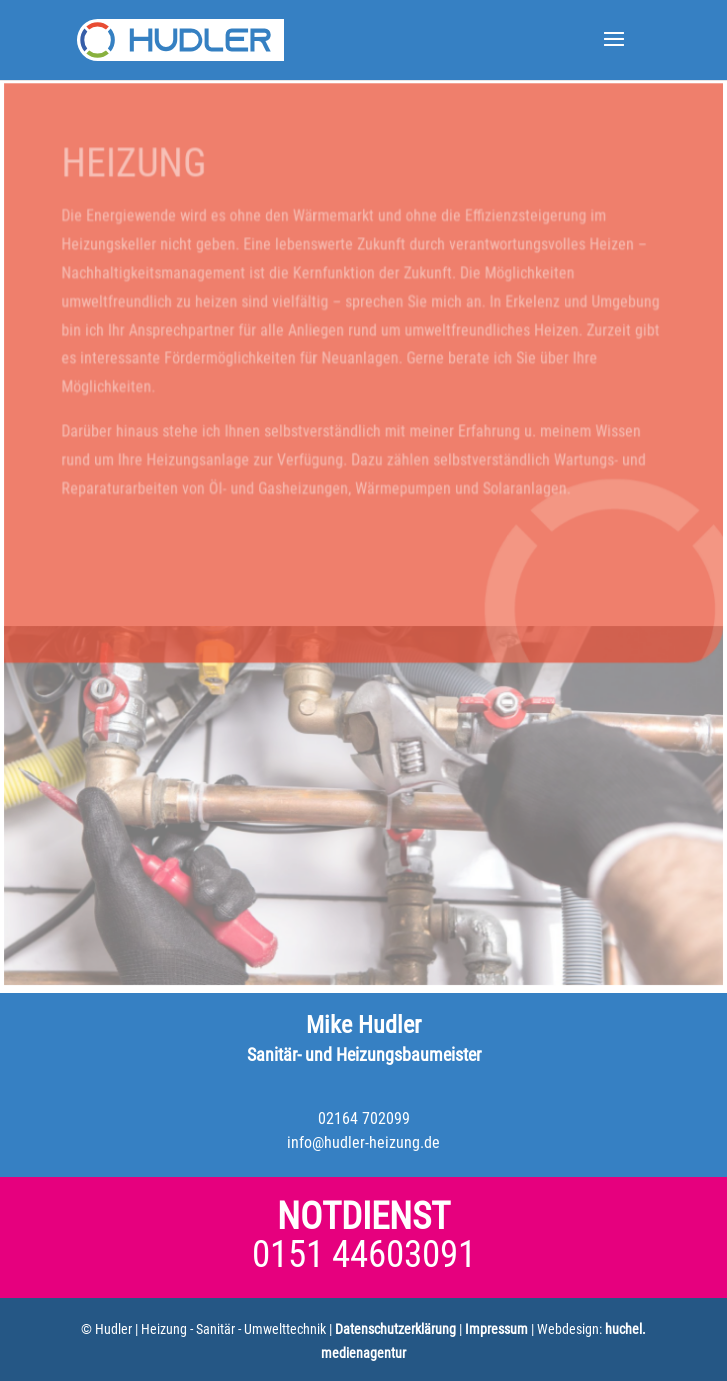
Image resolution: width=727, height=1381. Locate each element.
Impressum (496, 1329)
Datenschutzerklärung (395, 1329)
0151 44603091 (364, 1254)
